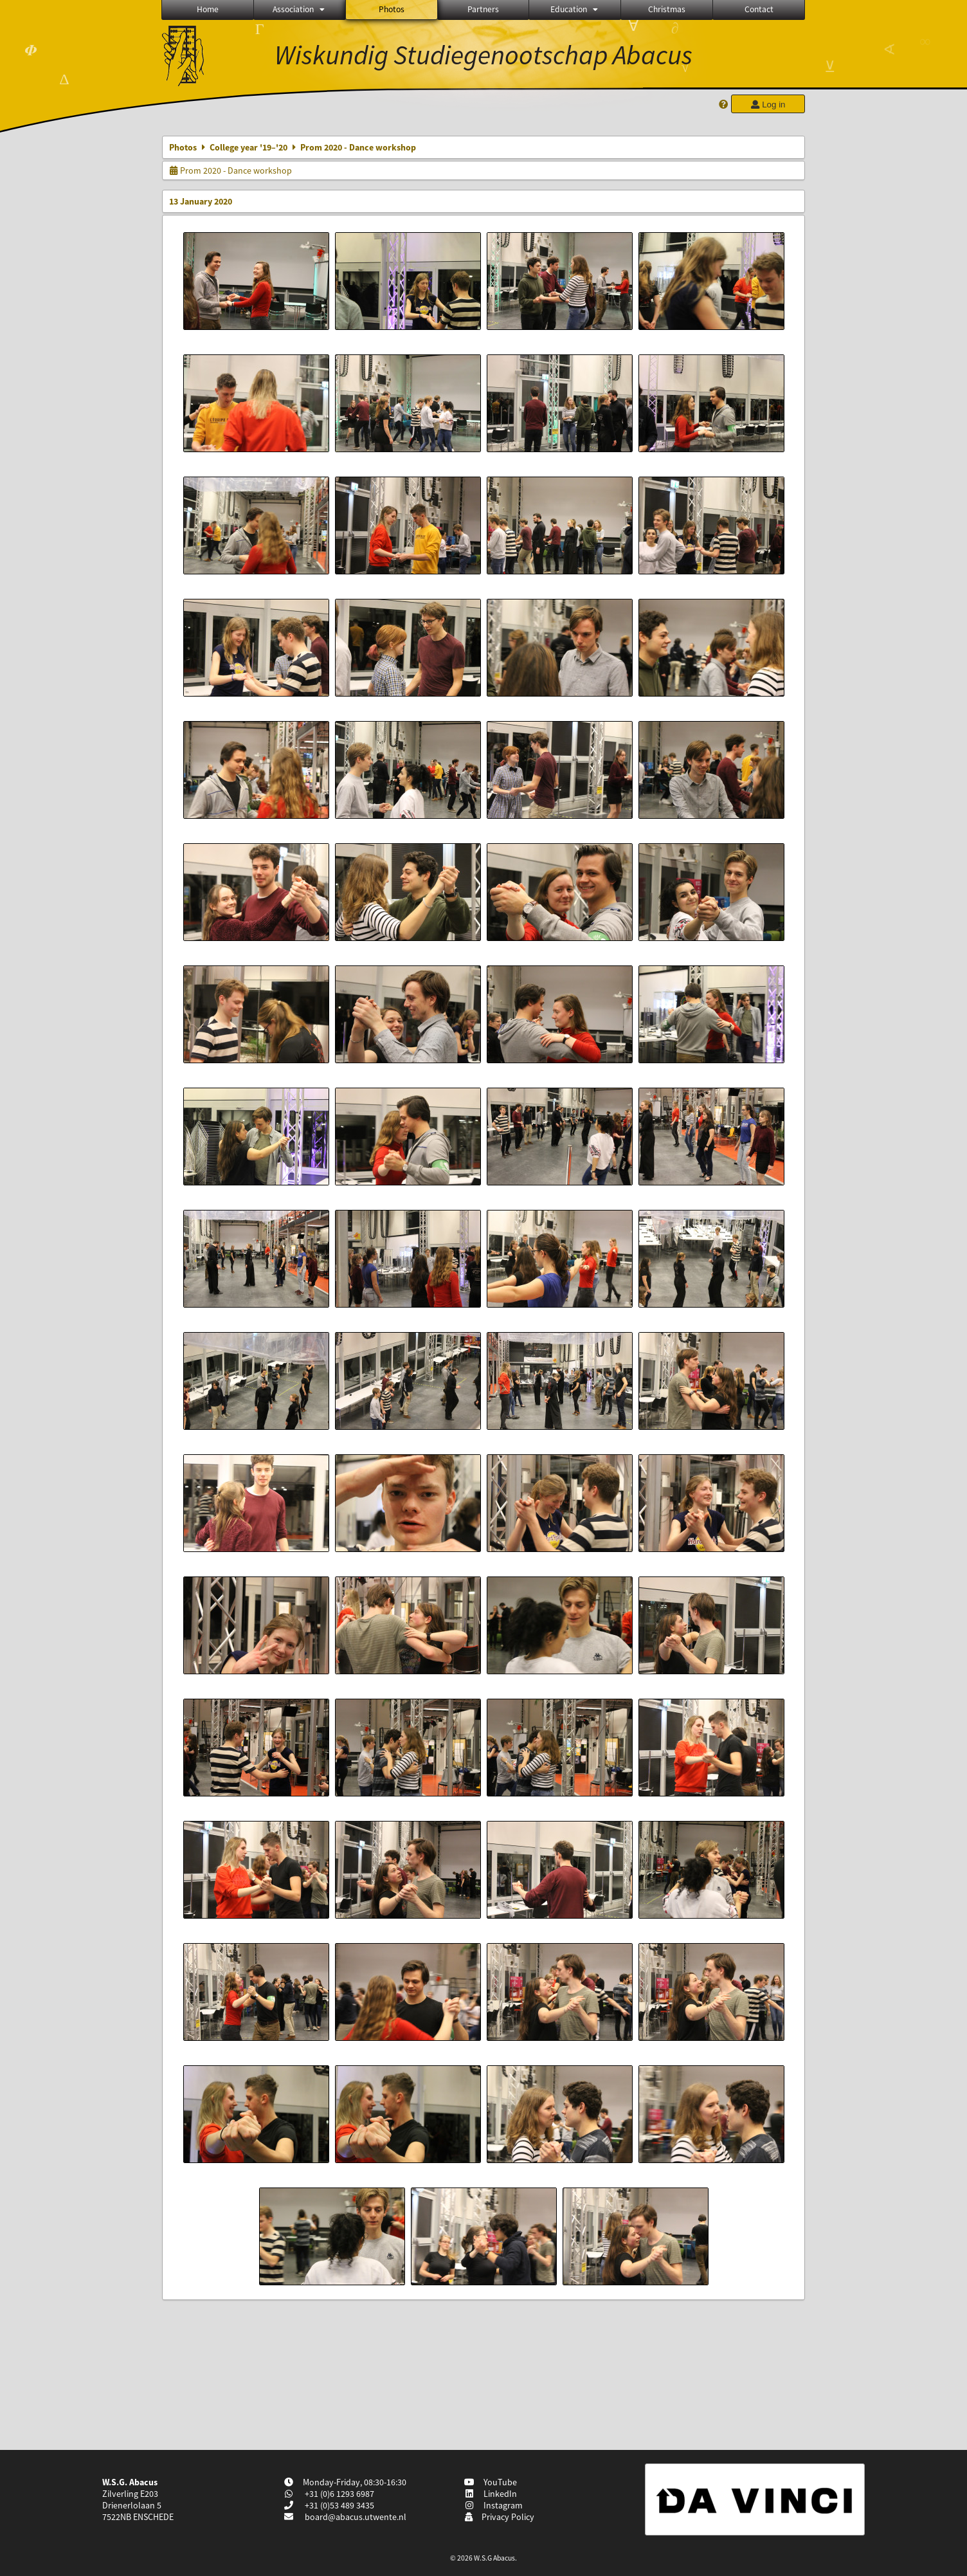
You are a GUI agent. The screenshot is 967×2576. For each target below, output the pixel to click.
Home (208, 9)
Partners (483, 9)
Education (575, 9)
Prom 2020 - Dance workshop (230, 170)
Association (300, 9)
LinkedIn (491, 2493)
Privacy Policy (499, 2517)
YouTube (491, 2482)
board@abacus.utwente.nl (355, 2517)
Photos (391, 9)
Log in (767, 104)
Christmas (666, 9)
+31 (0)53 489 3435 (338, 2505)
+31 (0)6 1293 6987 (338, 2493)
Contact (759, 9)
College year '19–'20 (248, 147)
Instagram (493, 2505)
